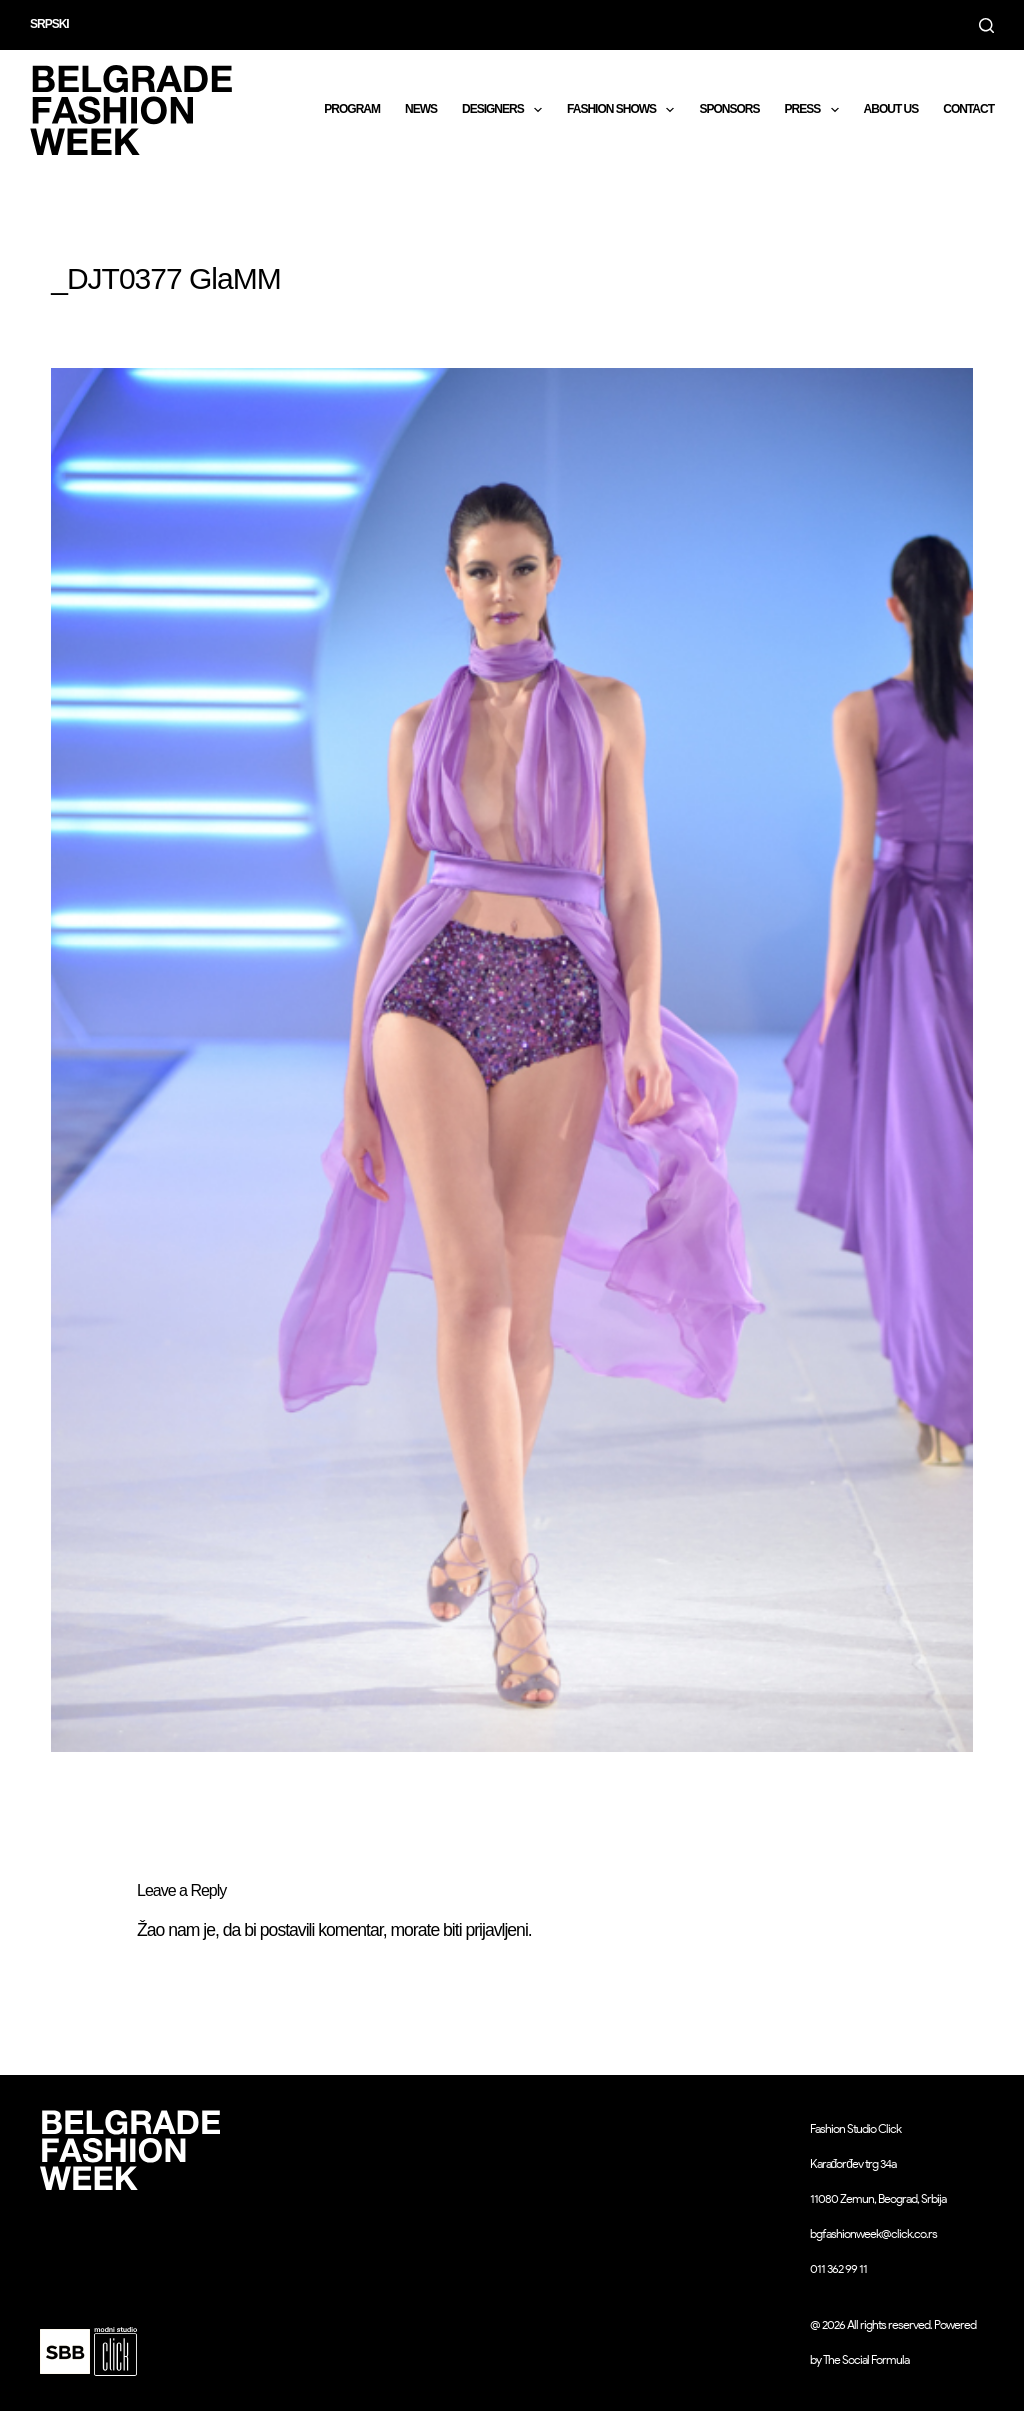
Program (352, 109)
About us (891, 109)
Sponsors (729, 109)
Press (815, 110)
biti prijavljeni (485, 1930)
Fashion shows (624, 110)
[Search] (986, 25)
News (421, 109)
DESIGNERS (506, 110)
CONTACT (968, 109)
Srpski (49, 24)
